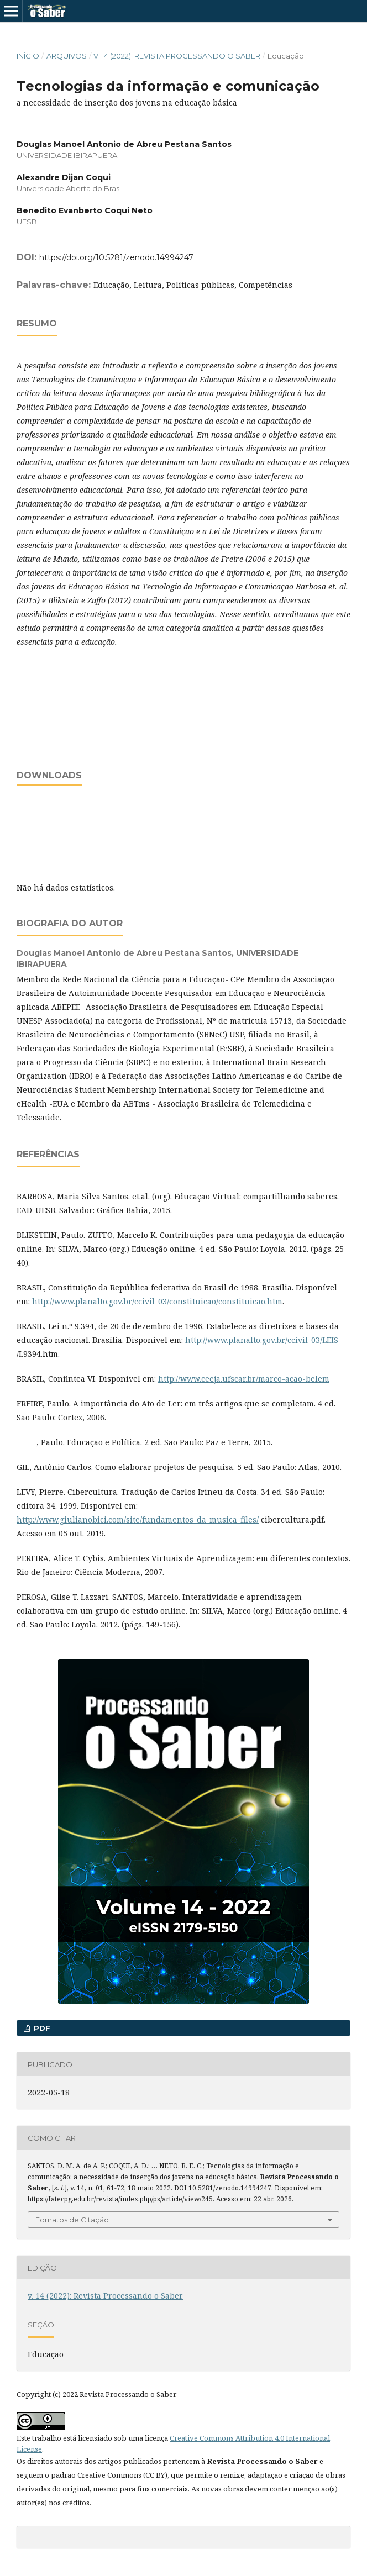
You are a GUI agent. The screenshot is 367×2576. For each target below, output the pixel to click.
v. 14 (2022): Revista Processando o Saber (176, 55)
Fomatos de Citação (72, 2219)
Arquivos (66, 55)
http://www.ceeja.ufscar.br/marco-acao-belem (243, 1378)
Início (28, 55)
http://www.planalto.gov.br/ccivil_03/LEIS (261, 1340)
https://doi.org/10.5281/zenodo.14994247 (116, 257)
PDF (41, 2028)
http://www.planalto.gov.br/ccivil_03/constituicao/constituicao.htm (157, 1301)
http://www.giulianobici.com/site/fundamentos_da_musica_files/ (138, 1519)
